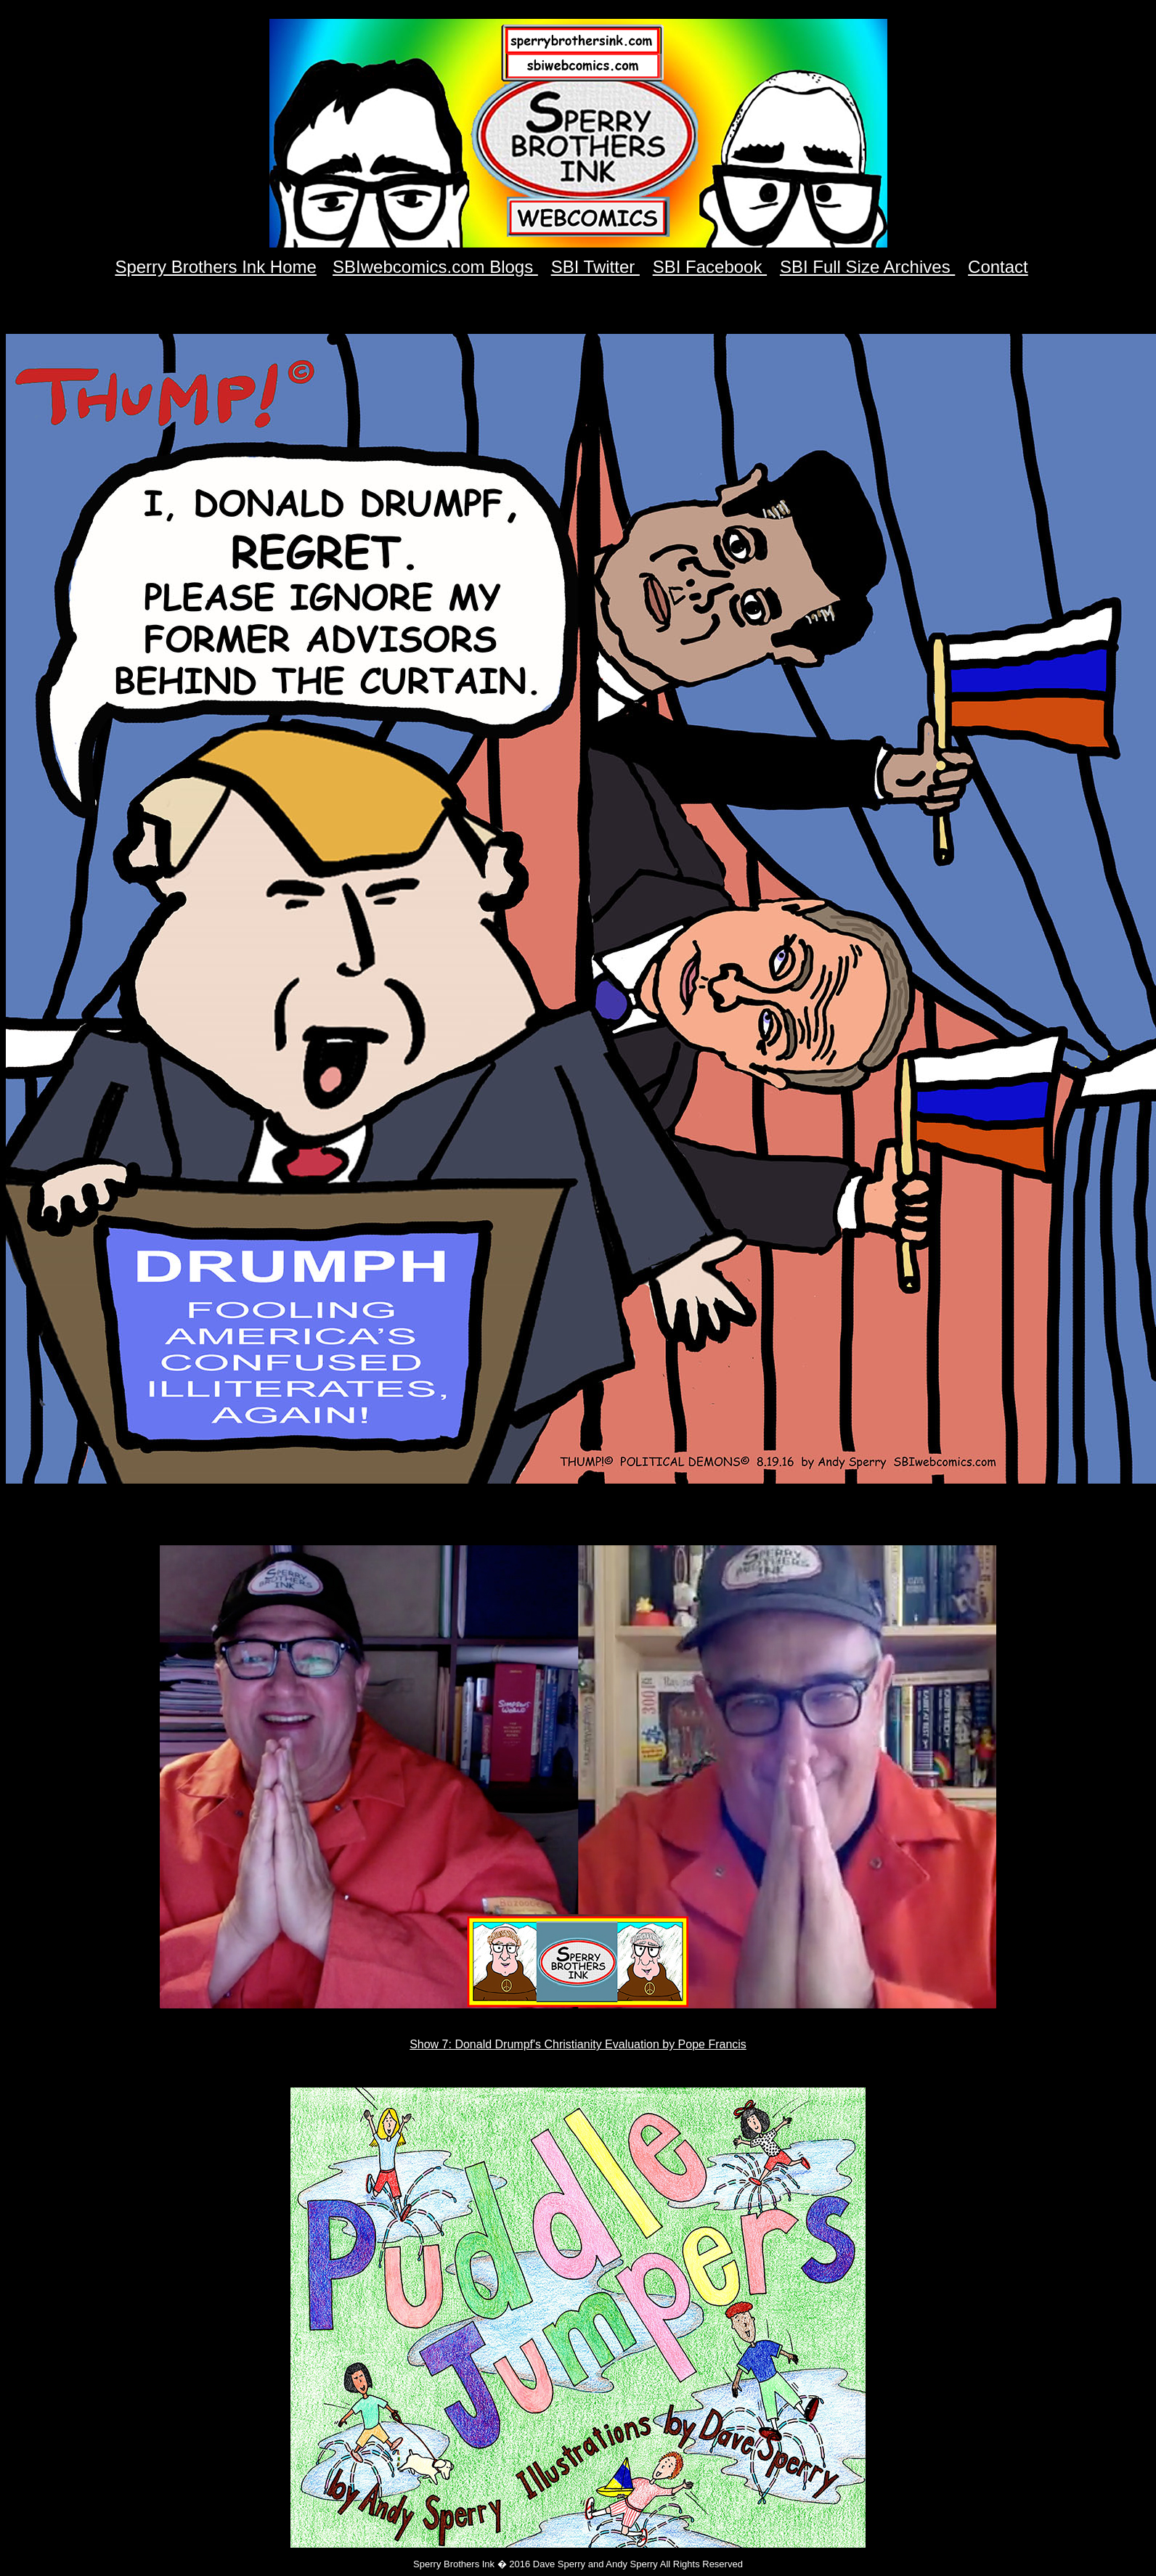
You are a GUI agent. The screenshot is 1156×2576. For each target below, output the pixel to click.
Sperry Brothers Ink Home (215, 267)
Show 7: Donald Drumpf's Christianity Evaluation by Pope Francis (578, 2044)
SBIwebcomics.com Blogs (435, 267)
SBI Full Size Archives (867, 267)
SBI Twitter (595, 267)
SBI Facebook (710, 267)
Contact (998, 267)
